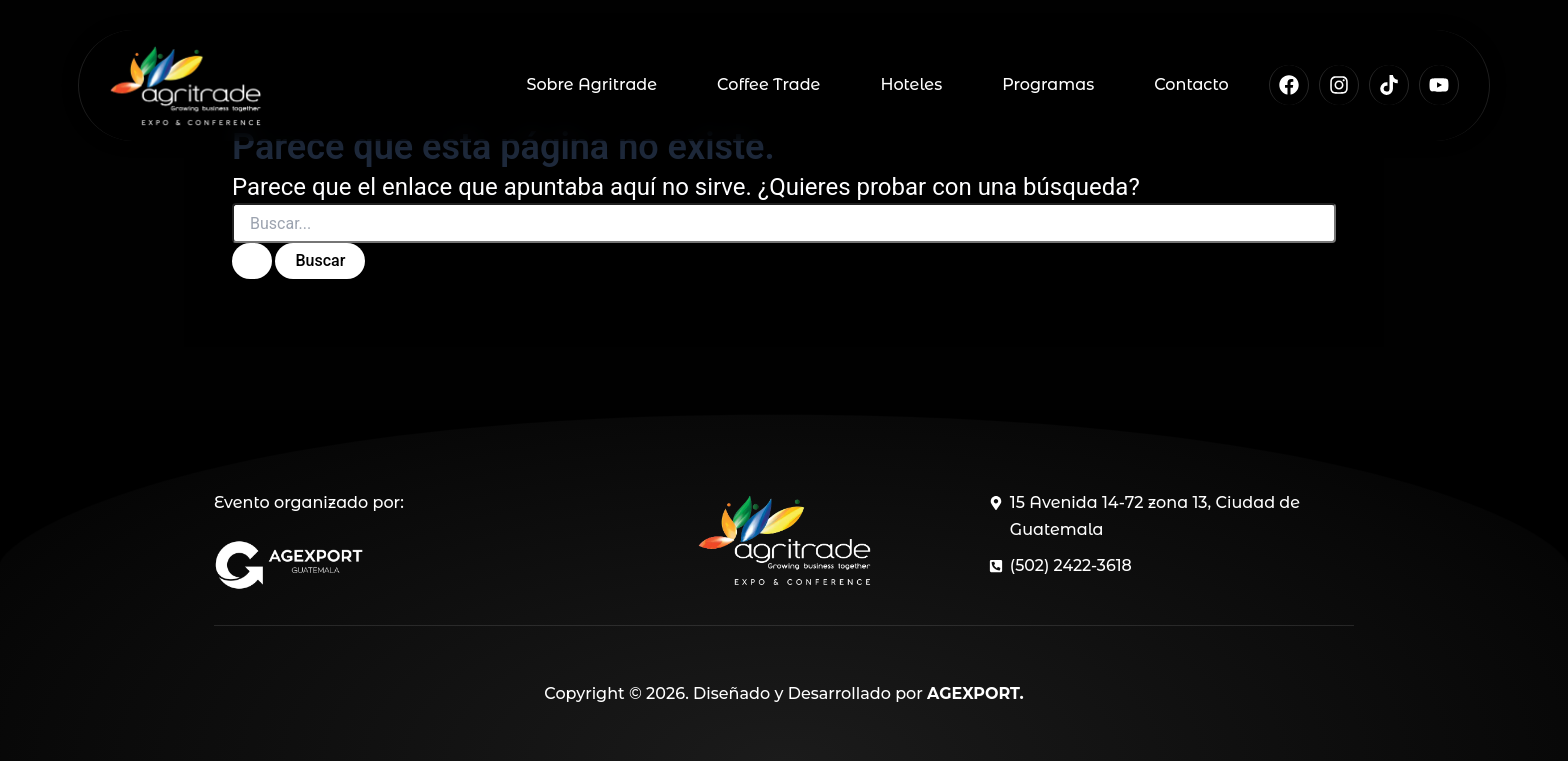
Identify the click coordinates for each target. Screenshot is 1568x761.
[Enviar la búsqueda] (252, 261)
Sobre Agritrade (591, 84)
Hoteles (911, 84)
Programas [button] (1048, 84)
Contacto (1191, 84)
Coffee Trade (768, 84)
